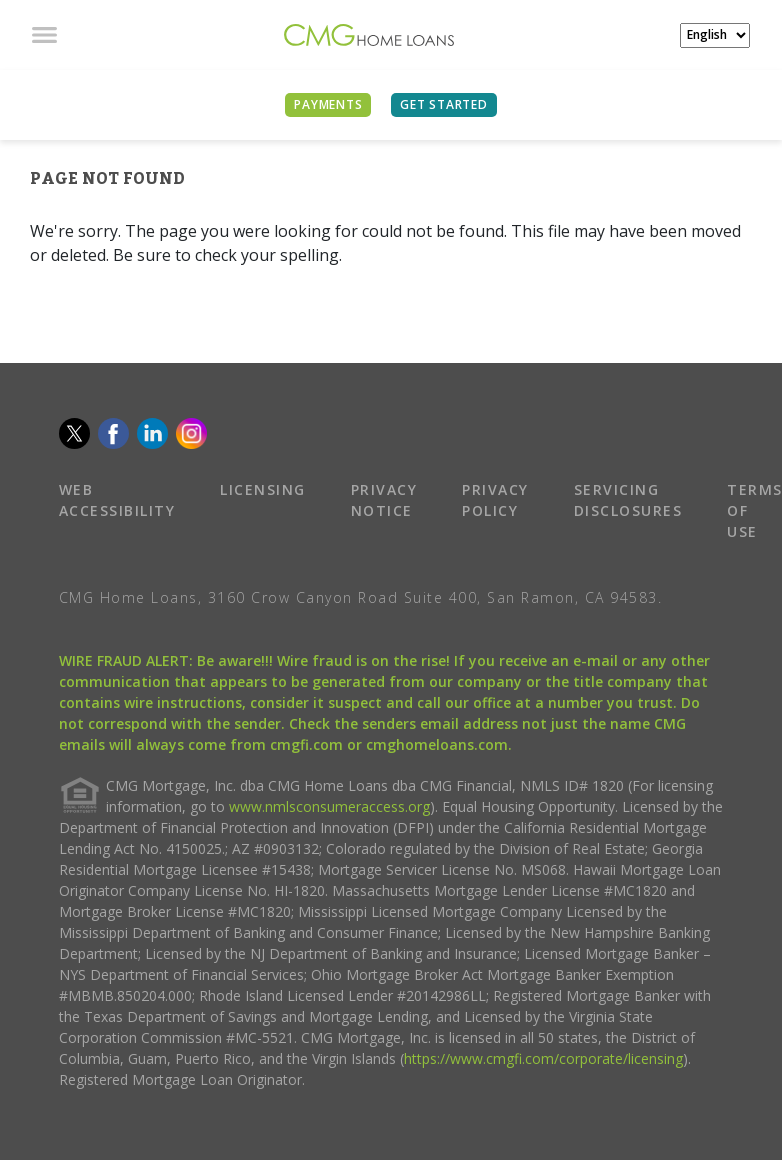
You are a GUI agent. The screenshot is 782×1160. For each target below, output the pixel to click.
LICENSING (263, 489)
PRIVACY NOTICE (384, 500)
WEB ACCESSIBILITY (117, 500)
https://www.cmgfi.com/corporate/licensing (543, 1058)
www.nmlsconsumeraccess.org (329, 806)
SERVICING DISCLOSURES (628, 500)
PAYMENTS (328, 104)
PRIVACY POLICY (495, 500)
